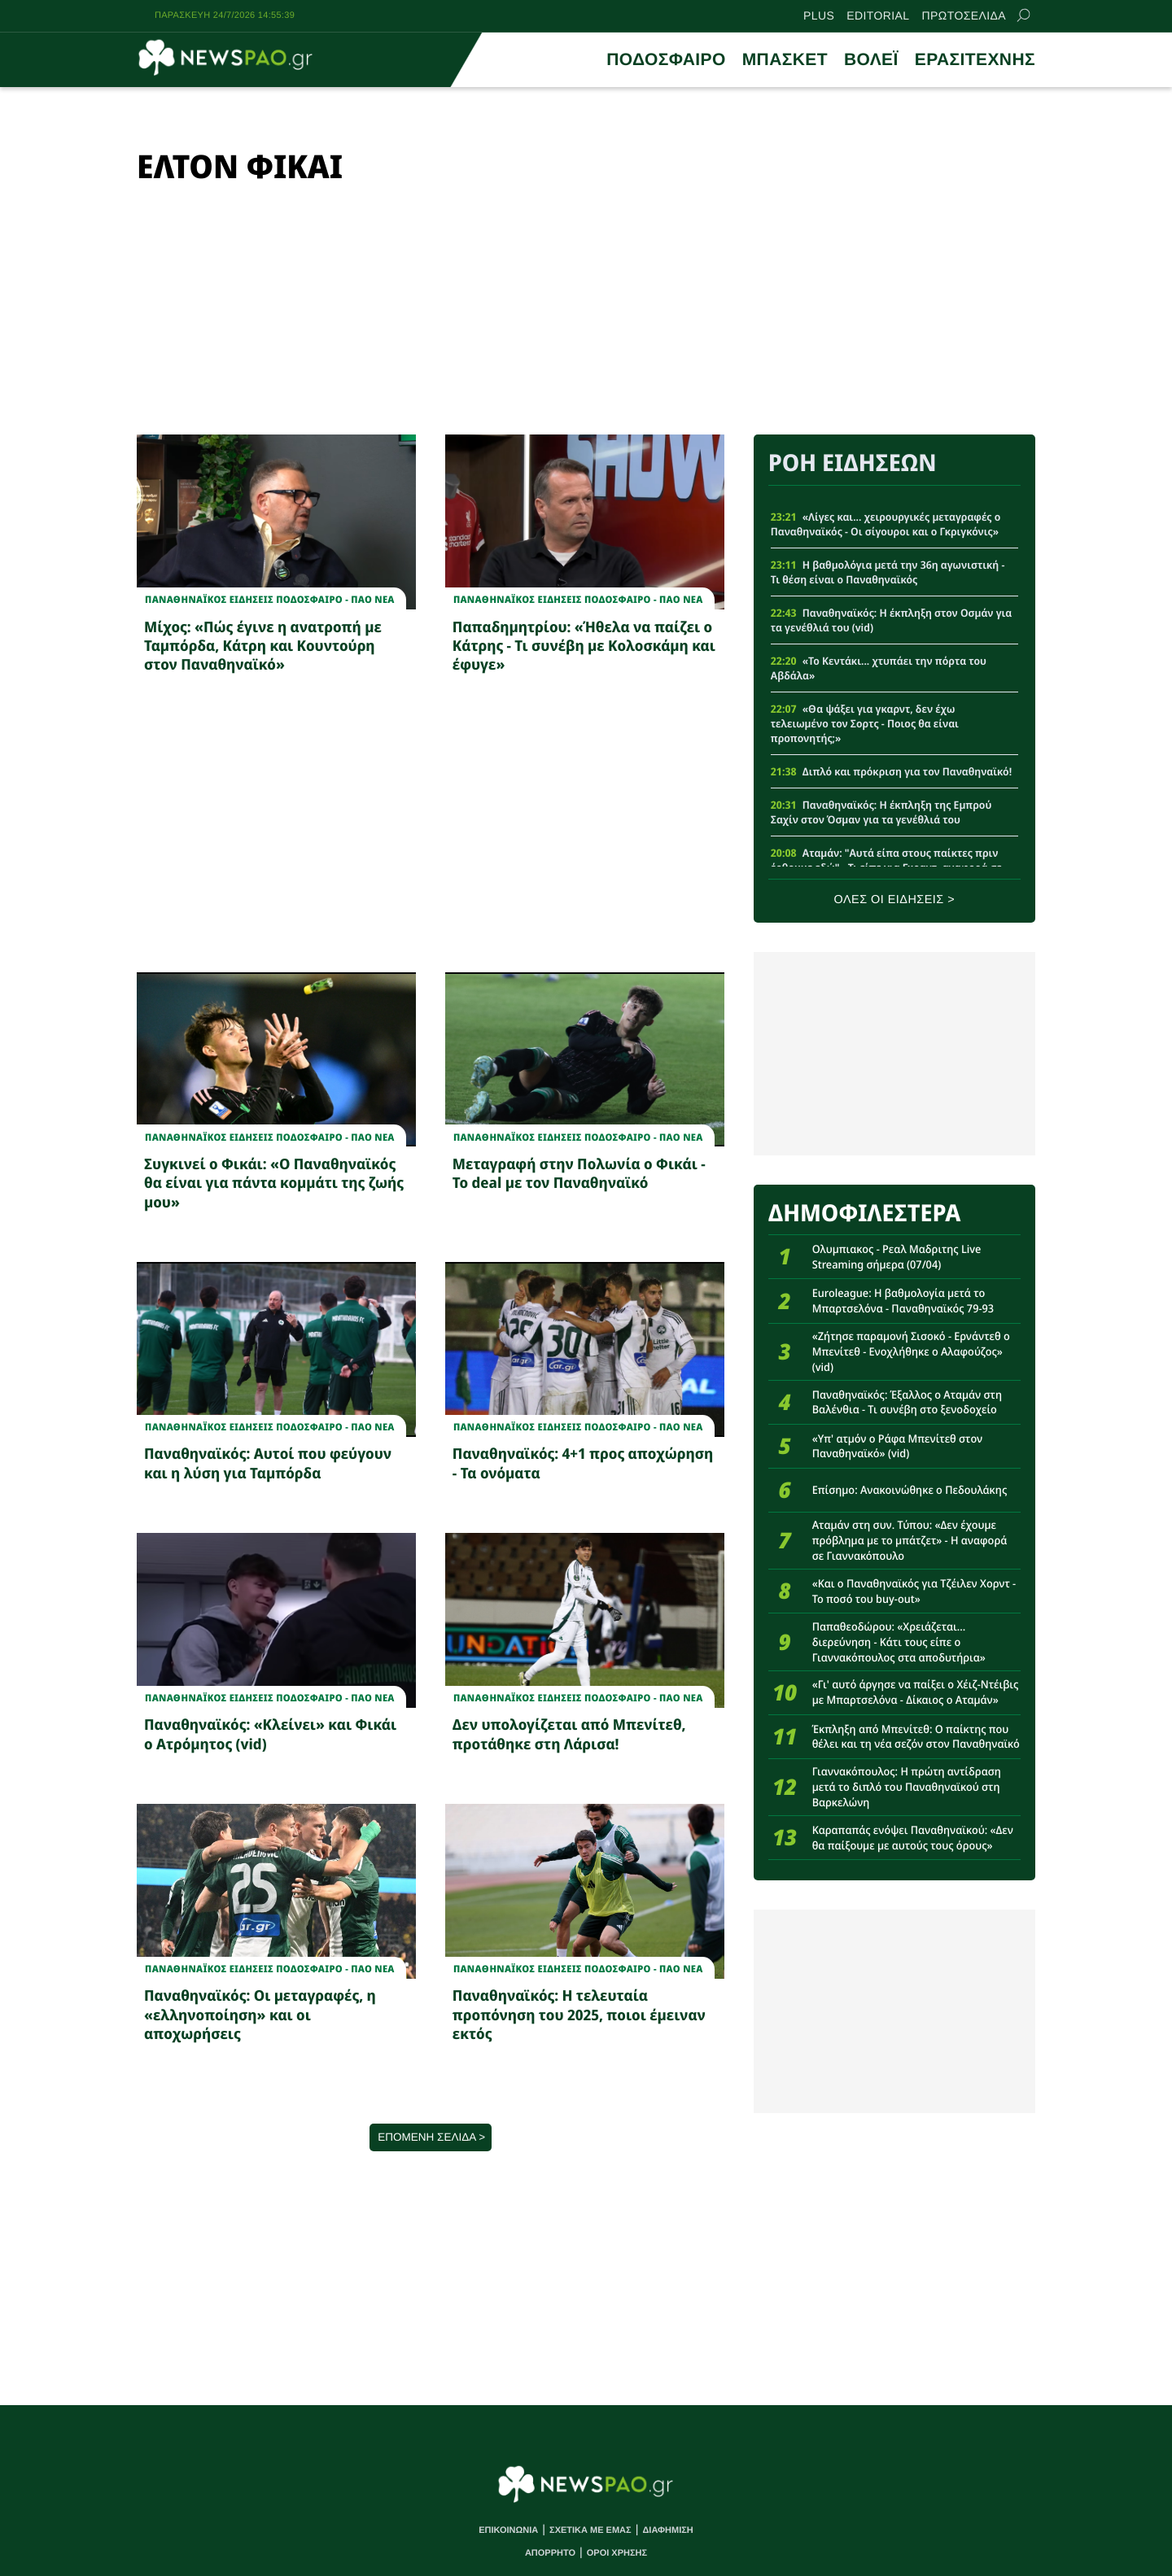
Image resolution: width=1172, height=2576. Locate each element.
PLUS (818, 15)
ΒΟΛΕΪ (871, 59)
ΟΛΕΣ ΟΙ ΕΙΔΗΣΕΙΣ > (895, 899)
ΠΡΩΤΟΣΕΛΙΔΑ (964, 15)
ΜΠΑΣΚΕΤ (785, 59)
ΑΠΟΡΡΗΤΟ (550, 2553)
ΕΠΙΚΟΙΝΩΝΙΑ (508, 2530)
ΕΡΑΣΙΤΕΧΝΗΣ (975, 59)
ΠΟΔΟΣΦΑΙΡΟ (665, 59)
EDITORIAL (877, 15)
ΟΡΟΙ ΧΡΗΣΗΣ (617, 2553)
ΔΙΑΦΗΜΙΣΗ (667, 2530)
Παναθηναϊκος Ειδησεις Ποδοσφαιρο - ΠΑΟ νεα (270, 599)
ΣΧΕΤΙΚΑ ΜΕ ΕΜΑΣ (590, 2530)
